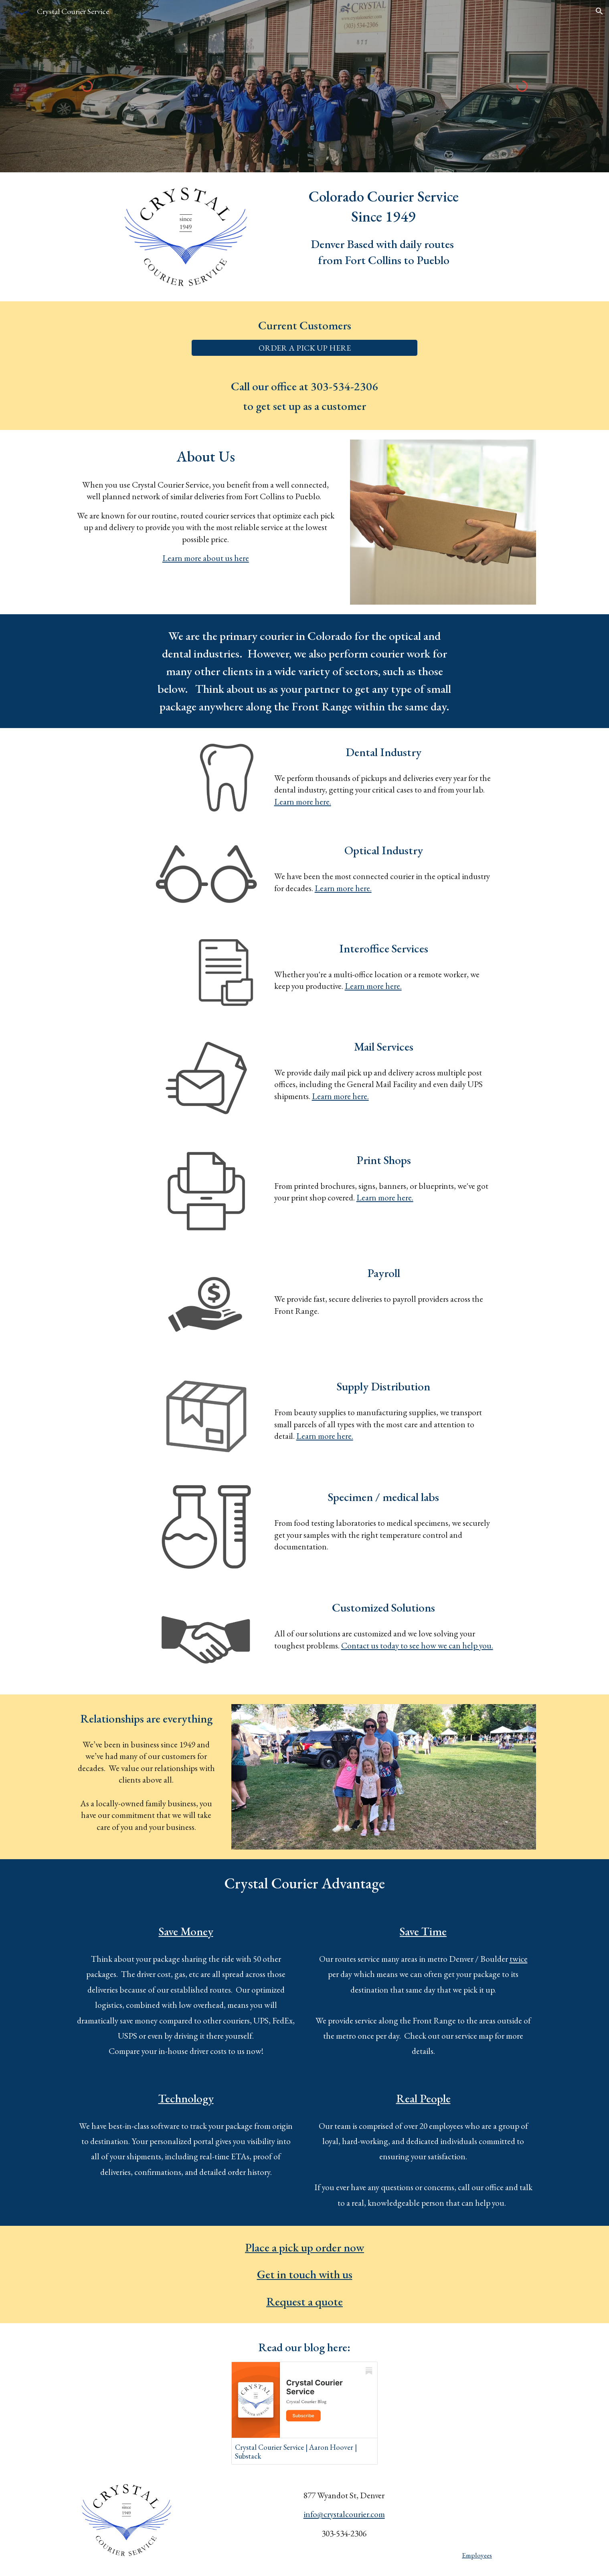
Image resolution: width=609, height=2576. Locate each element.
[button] (599, 11)
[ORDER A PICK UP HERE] (304, 348)
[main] (383, 206)
